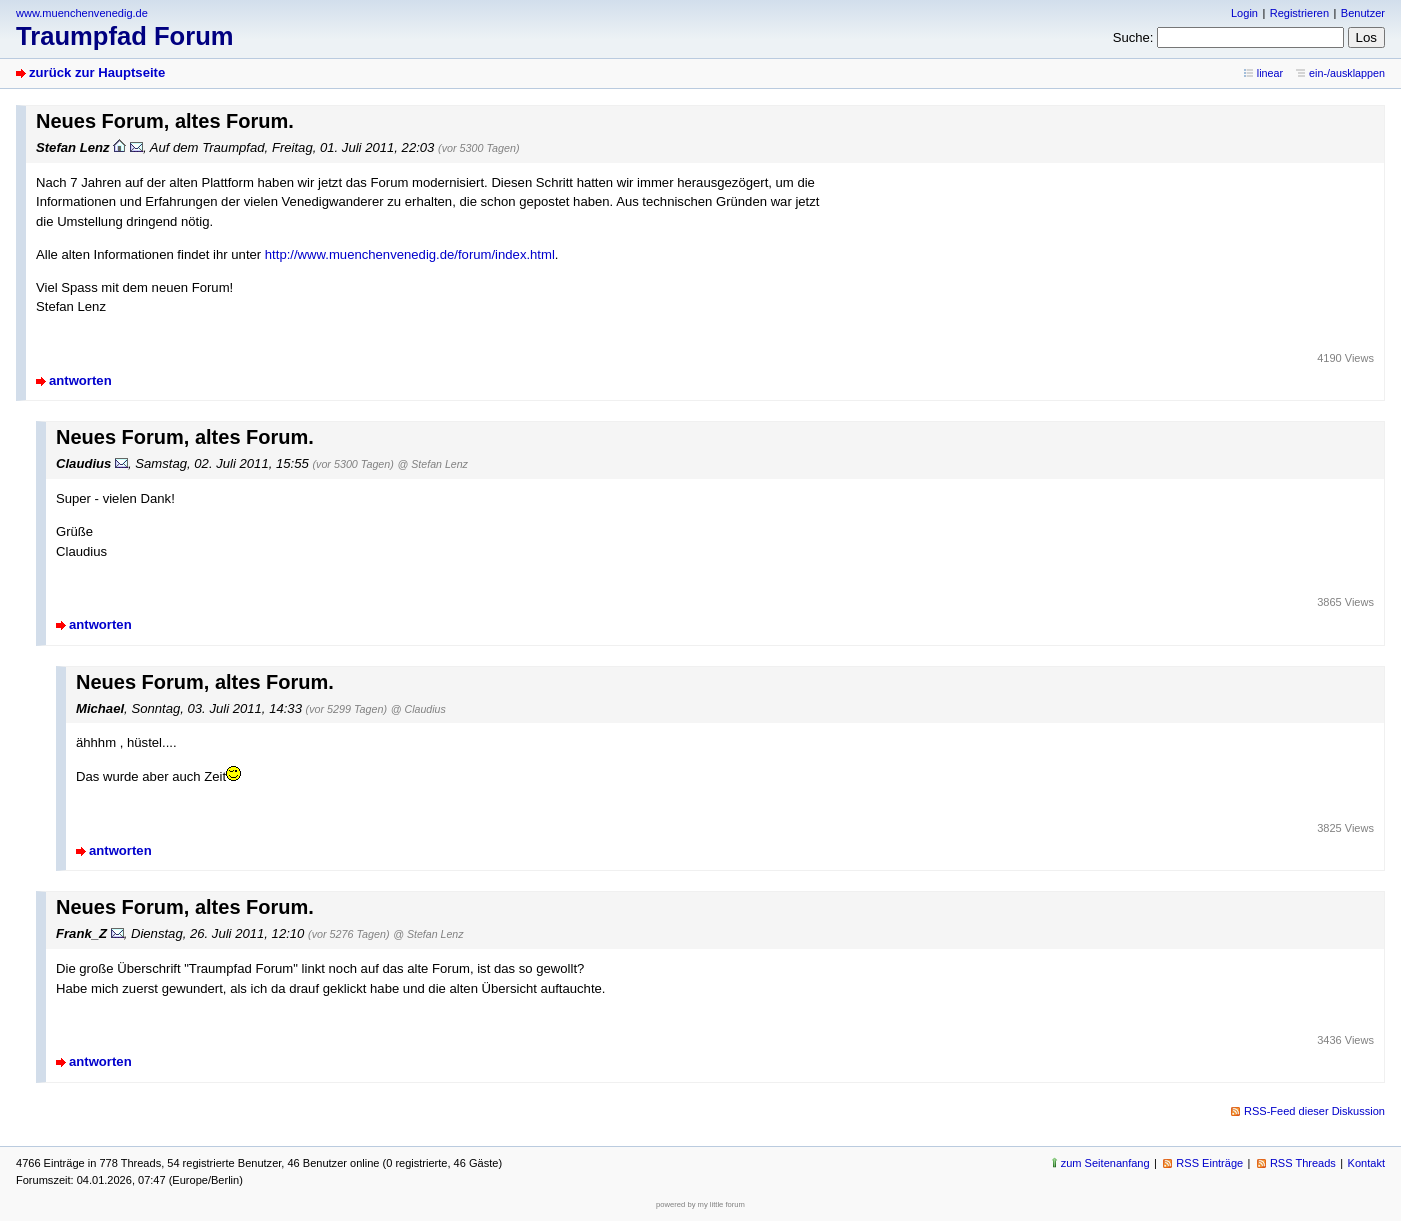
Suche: (1133, 37)
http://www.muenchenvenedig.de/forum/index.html (410, 254)
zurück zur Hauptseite (97, 72)
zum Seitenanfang (1105, 1163)
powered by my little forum (700, 1204)
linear (1270, 73)
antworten (80, 380)
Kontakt (1366, 1163)
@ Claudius (418, 709)
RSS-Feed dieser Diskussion (1314, 1111)
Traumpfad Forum (125, 36)
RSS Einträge (1209, 1163)
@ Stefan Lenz (433, 464)
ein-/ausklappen (1347, 73)
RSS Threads (1303, 1163)
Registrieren (1299, 13)
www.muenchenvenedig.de (82, 13)
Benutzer (1363, 13)
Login (1244, 13)
